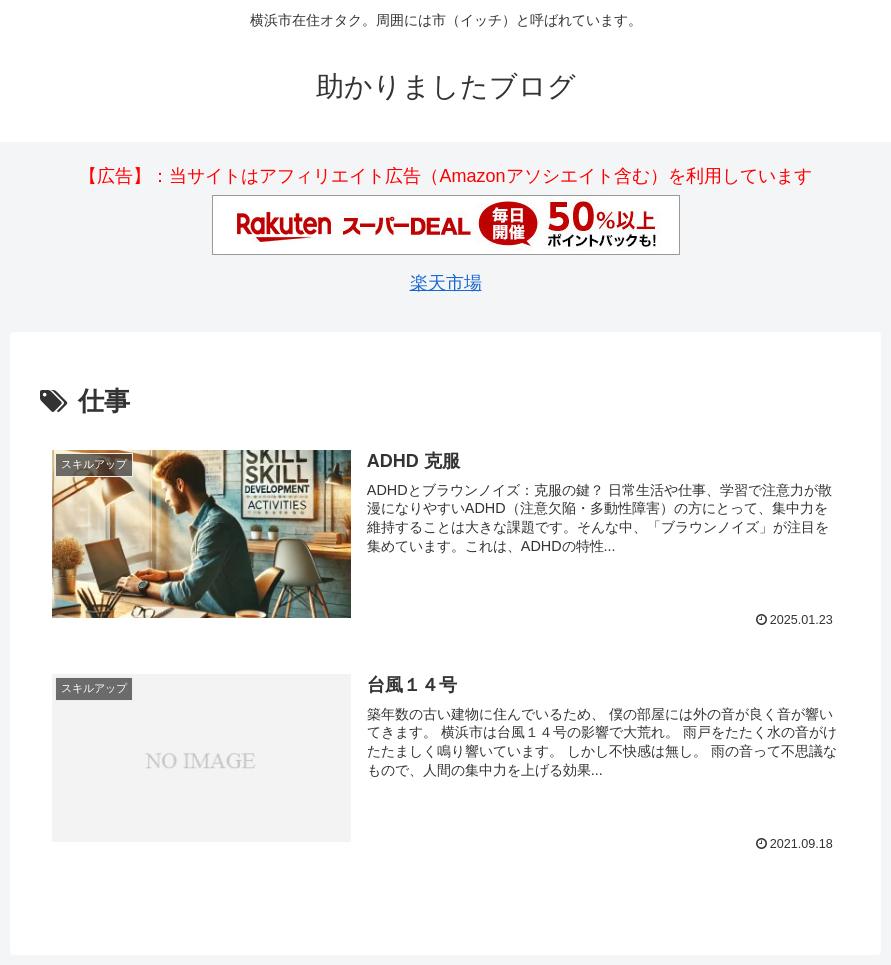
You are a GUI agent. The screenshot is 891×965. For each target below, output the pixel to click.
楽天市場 (446, 283)
